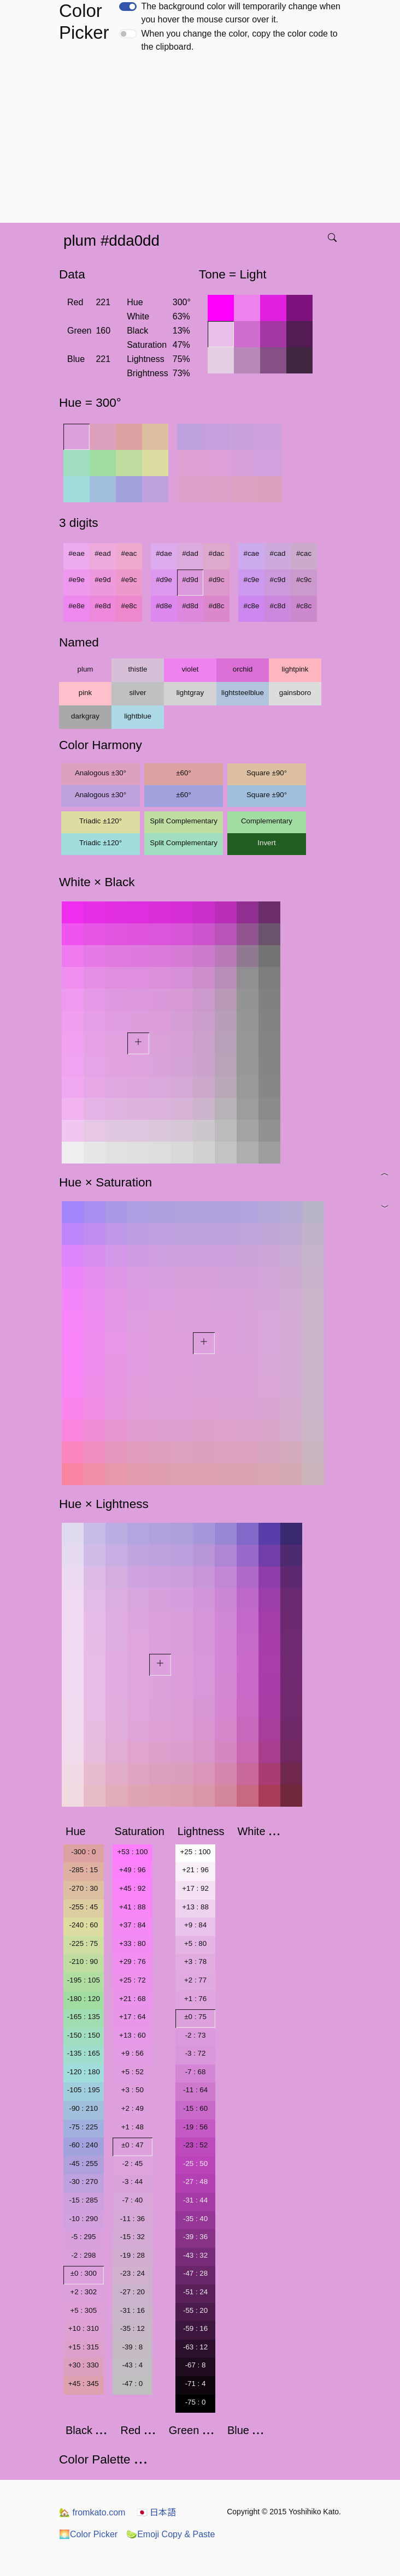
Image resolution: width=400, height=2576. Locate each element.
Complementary (266, 821)
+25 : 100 (195, 1852)
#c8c (303, 606)
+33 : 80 (132, 1943)
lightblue (137, 716)
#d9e (164, 579)
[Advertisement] (202, 140)
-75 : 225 (83, 2127)
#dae (164, 553)
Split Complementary (183, 821)
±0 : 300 (83, 2273)
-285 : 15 (83, 1870)
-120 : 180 (83, 2072)
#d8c (217, 606)
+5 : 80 (195, 1943)
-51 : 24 (195, 2292)
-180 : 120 (83, 1999)
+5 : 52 (132, 2072)
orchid (242, 669)
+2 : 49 (132, 2108)
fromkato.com (92, 2512)
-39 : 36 (195, 2237)
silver (137, 692)
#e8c (129, 606)
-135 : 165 (83, 2053)
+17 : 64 (132, 2017)
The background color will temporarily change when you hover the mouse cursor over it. (240, 13)
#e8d (103, 606)
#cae (252, 553)
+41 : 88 (132, 1907)
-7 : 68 (195, 2072)
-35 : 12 (132, 2328)
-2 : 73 (195, 2035)
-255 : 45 (83, 1907)
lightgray (190, 692)
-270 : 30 (83, 1888)
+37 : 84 (132, 1925)
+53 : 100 (132, 1852)
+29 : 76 (132, 1961)
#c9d (278, 579)
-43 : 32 (195, 2255)
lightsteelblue (242, 692)
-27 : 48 (195, 2181)
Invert (266, 843)
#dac (217, 553)
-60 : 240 (83, 2145)
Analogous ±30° (100, 773)
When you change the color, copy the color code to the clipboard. (239, 40)
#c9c (303, 579)
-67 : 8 (195, 2365)
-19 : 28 (132, 2255)
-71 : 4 (195, 2383)
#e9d (103, 579)
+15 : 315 (83, 2347)
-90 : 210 (83, 2108)
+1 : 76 (195, 1999)
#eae (76, 553)
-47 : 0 (132, 2383)
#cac (303, 553)
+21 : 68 (132, 1999)
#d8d (190, 606)
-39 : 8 (132, 2347)
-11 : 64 (195, 2090)
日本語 (156, 2512)
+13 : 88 (195, 1907)
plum (85, 669)
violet (189, 669)
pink (85, 692)
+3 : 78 (195, 1961)
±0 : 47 (132, 2145)
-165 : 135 (83, 2017)
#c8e (252, 606)
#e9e (76, 579)
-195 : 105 (83, 1980)
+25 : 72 (132, 1980)
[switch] (128, 6)
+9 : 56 (132, 2053)
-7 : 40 (132, 2200)
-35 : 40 (195, 2219)
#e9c (129, 579)
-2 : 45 (132, 2163)
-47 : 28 (195, 2273)
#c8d (278, 606)
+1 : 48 (132, 2127)
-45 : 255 (83, 2163)
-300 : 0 (83, 1852)
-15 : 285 (83, 2200)
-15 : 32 (132, 2237)
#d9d (190, 579)
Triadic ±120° (100, 821)
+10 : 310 (83, 2328)
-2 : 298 (83, 2255)
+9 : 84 (195, 1925)
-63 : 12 (195, 2347)
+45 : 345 (83, 2383)
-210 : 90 (83, 1961)
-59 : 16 (195, 2328)
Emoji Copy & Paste (170, 2534)
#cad (278, 553)
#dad (190, 553)
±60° (183, 773)
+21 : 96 (195, 1870)
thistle (138, 669)
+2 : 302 (83, 2292)
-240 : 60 (83, 1925)
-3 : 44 (132, 2181)
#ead (103, 553)
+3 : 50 (132, 2090)
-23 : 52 (195, 2145)
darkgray (85, 716)
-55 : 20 (195, 2310)
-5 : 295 (83, 2237)
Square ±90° (266, 773)
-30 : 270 (83, 2181)
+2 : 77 (195, 1980)
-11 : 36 (132, 2219)
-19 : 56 (195, 2127)
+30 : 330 (83, 2365)
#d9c (217, 579)
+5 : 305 (83, 2310)
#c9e (252, 579)
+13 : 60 (132, 2035)
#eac (129, 553)
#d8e (164, 606)
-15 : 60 (195, 2108)
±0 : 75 (195, 2017)
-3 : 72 (195, 2053)
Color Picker (88, 2534)
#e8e (76, 606)
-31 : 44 (195, 2200)
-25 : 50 (195, 2163)
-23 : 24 (132, 2273)
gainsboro (295, 692)
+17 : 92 (195, 1888)
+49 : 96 (132, 1870)
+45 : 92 (132, 1888)
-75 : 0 (195, 2402)
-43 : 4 (132, 2365)
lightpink (295, 669)
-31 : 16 (132, 2310)
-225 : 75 (83, 1943)
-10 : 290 (83, 2219)
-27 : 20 (132, 2292)
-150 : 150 (83, 2035)
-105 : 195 (83, 2090)
